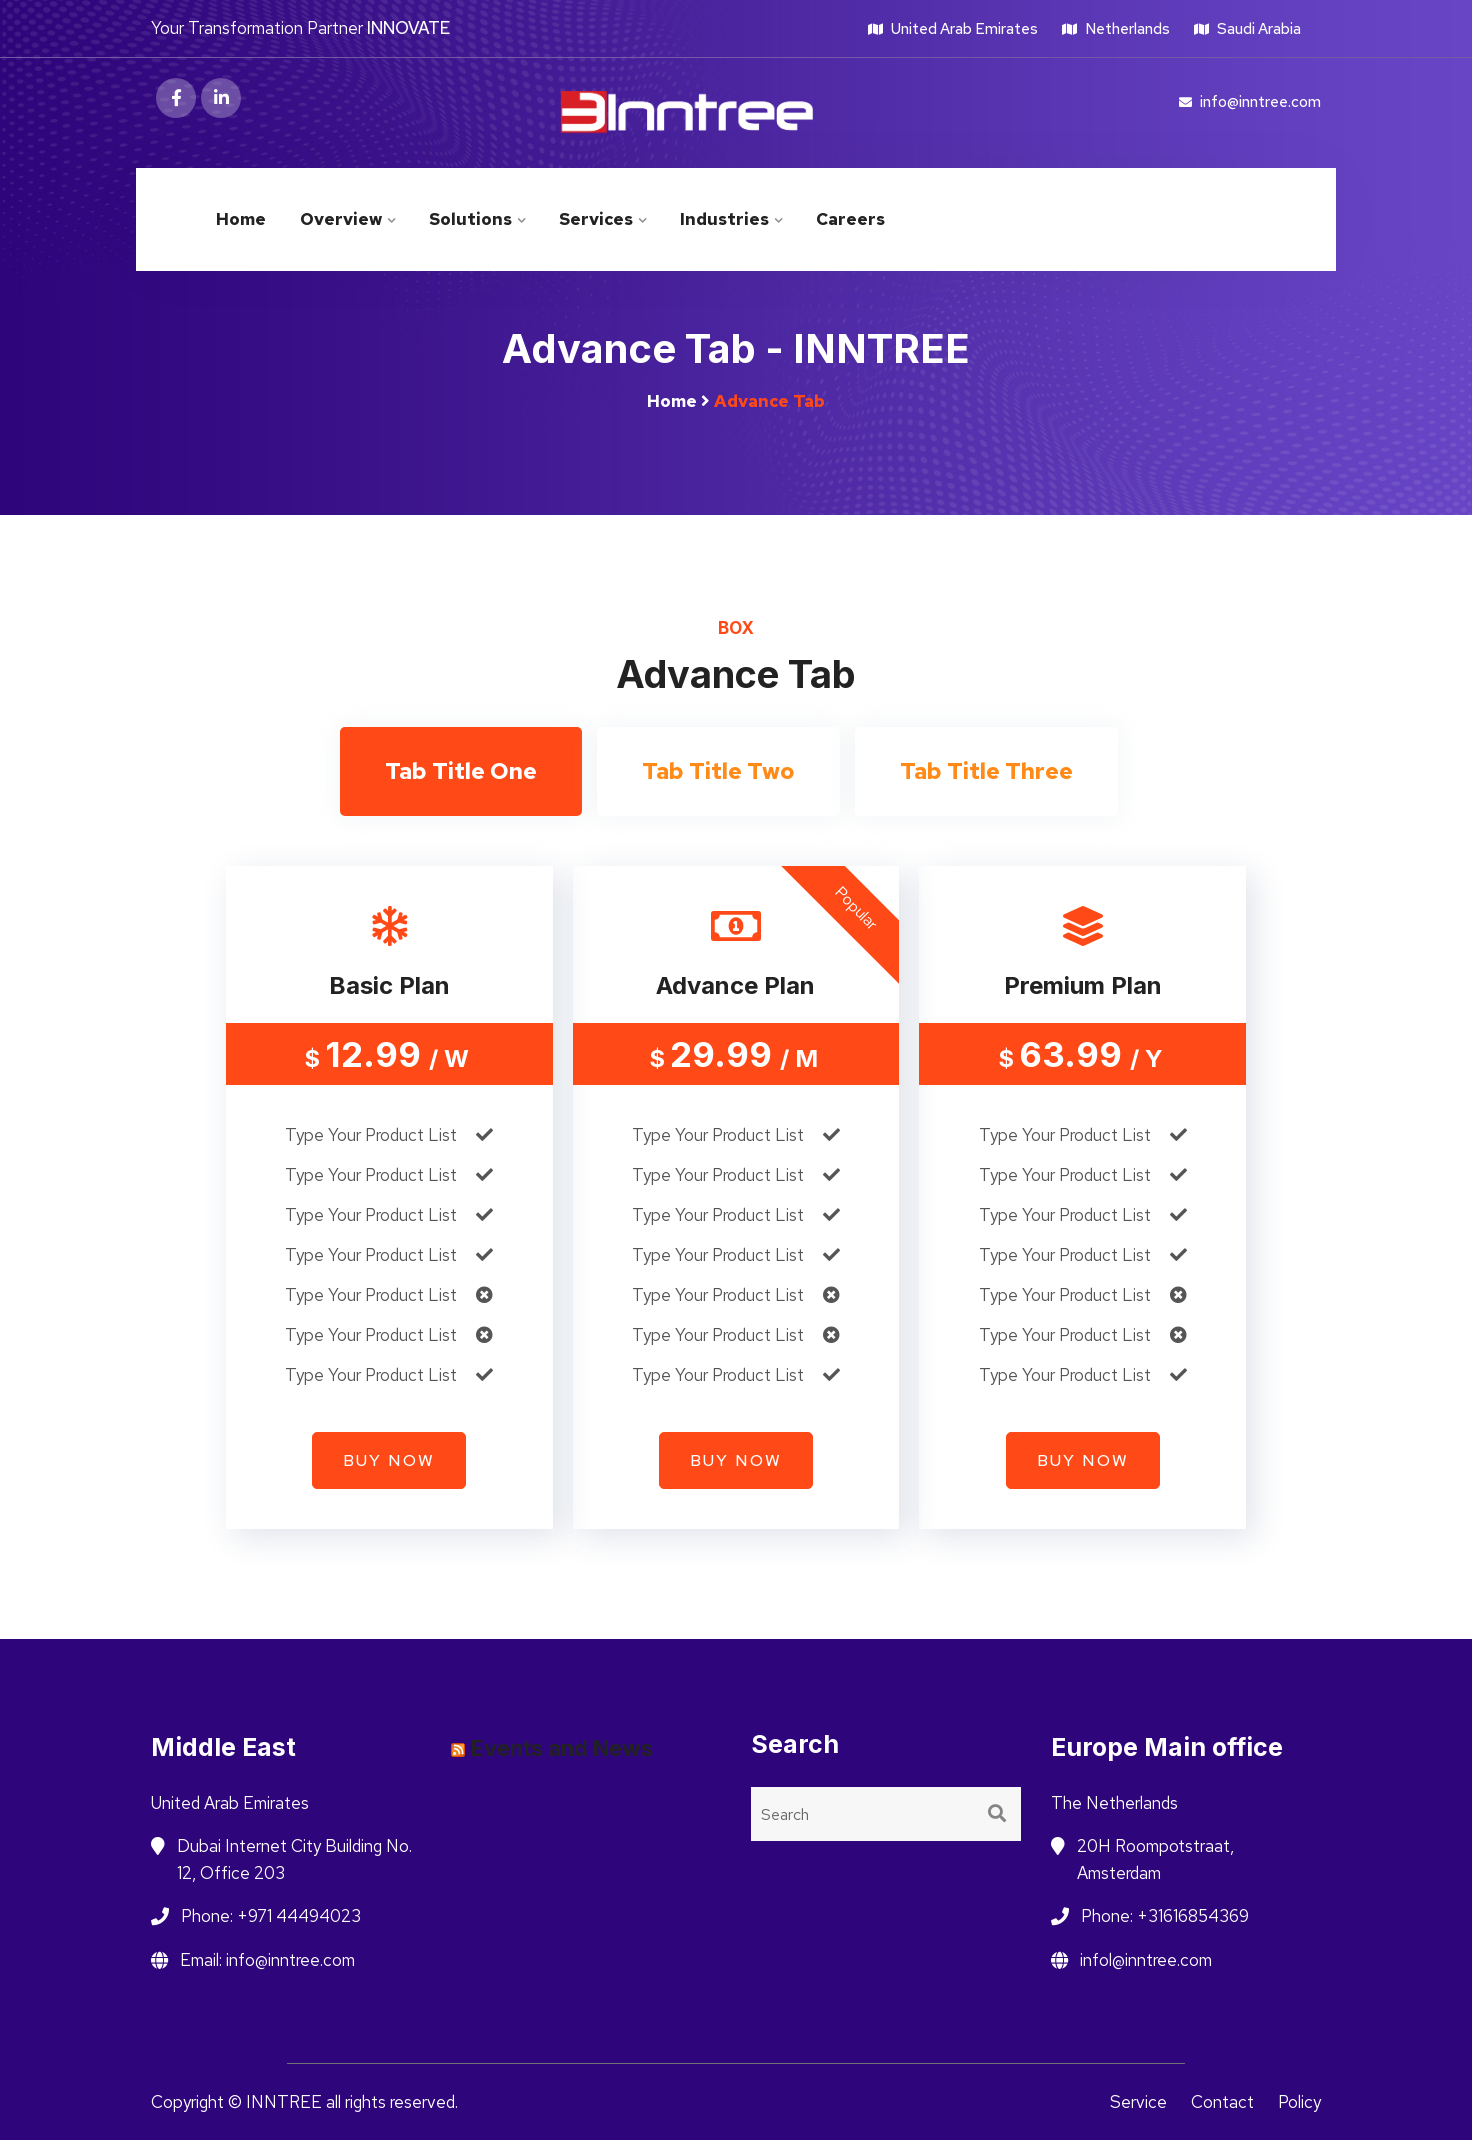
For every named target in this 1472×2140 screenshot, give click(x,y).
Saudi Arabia (1247, 29)
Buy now (389, 1460)
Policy (1299, 2102)
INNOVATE (408, 28)
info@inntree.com (1250, 102)
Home (241, 219)
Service (1138, 2102)
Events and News (562, 1748)
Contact (1222, 2102)
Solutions (470, 219)
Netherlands (1116, 29)
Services (596, 219)
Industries (724, 219)
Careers (850, 219)
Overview (341, 219)
